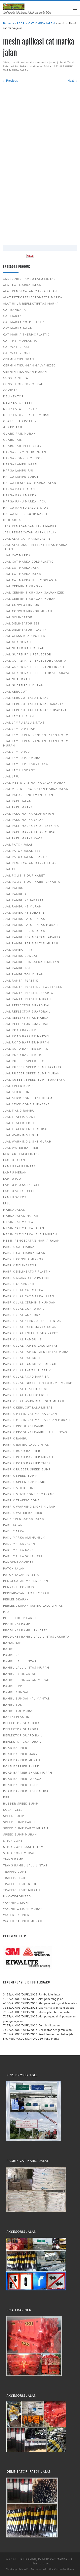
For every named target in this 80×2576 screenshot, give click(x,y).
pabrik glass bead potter (26, 1278)
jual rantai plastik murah (27, 999)
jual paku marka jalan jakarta (31, 826)
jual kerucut (15, 691)
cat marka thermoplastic (26, 334)
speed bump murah (20, 1834)
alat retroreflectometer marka (32, 297)
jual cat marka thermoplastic (30, 580)
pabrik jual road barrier (26, 1376)
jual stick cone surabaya (26, 1104)
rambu (9, 1649)
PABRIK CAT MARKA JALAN (36, 23)
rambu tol (12, 1704)
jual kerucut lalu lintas (26, 698)
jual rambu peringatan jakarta (31, 937)
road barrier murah (21, 1760)
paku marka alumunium (24, 1537)
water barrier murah (22, 1921)
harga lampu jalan (20, 464)
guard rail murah (19, 433)
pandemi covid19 (18, 1562)
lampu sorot (14, 1197)
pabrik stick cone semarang (29, 1494)
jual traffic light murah (26, 1129)
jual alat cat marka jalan (26, 538)
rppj (7, 1797)
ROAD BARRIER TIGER (20, 1785)
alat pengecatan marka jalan (30, 291)
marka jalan (14, 1209)
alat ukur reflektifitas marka (31, 303)
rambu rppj (13, 1686)
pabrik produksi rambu (24, 1426)
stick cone (13, 1840)
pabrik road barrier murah (28, 1457)
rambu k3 (11, 1655)
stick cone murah (19, 1853)
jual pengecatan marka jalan (30, 863)
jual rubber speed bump (25, 1061)
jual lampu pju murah (23, 758)
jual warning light (20, 1135)
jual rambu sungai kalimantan (31, 962)
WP (26, 2569)
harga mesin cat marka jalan (29, 483)
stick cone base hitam (23, 1847)
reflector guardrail (22, 1729)
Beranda (8, 23)
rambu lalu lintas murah (26, 1667)
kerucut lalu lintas (21, 1154)
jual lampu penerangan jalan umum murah (35, 743)
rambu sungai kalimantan (27, 1698)
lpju (7, 1203)
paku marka (13, 1531)
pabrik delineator (19, 1265)
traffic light (15, 1878)
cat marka (12, 316)
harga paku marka (19, 495)
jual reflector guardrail (26, 1011)
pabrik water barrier (22, 1513)
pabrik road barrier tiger (27, 1463)
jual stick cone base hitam (27, 1098)
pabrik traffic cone (21, 1500)
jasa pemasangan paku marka (30, 526)
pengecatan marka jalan (25, 1581)
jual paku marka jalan (23, 820)
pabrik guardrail (19, 1284)
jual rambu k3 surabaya (25, 912)
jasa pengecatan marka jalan (30, 532)
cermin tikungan (18, 359)
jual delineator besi (22, 623)
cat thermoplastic (20, 341)
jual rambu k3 (16, 894)
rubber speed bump (20, 1803)
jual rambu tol (17, 968)
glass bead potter (20, 421)
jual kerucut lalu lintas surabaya (35, 710)
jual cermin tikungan (23, 586)
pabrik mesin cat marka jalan (30, 1414)
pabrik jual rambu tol (23, 1358)
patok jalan (14, 1568)
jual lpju (11, 776)
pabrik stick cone (19, 1488)
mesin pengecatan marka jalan (31, 1240)
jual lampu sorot (19, 770)
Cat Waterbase (16, 347)
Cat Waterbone (17, 353)
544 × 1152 (51, 66)
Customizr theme (64, 2569)
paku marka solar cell (23, 1556)
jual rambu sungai (20, 956)
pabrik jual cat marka (23, 1290)
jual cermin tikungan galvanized (33, 592)
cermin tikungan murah (25, 371)
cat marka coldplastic (24, 322)
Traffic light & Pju (20, 1884)
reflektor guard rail (22, 1735)
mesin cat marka (18, 1222)
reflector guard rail (22, 1723)
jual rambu (13, 888)
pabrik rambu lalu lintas (26, 1444)
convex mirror (16, 378)
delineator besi (17, 402)
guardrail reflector (22, 446)
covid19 (10, 390)
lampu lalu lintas (19, 1166)
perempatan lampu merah (26, 1593)
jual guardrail (17, 679)
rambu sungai (15, 1692)
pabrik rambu (15, 1438)
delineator (13, 396)
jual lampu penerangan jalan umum (35, 735)
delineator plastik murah (27, 415)
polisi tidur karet (19, 1618)
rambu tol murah (19, 1711)
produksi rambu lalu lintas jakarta (36, 1636)
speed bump (13, 1816)
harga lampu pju (18, 470)
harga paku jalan (19, 489)
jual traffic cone (19, 1117)
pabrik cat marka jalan (24, 1253)
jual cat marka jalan (22, 574)
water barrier (16, 1915)
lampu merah (15, 1172)
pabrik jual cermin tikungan (29, 1302)
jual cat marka (16, 555)
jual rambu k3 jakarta (23, 900)
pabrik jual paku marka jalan (30, 1327)
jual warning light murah (27, 1141)
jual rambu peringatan (24, 931)
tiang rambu (14, 1859)
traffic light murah (21, 1890)
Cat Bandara (14, 310)
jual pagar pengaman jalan (28, 795)
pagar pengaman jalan (23, 1519)
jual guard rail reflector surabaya (36, 673)
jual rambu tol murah (23, 974)
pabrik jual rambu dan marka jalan (34, 62)
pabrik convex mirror (23, 1259)
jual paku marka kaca (22, 838)
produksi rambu (18, 1624)
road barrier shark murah (27, 1772)
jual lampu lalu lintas (23, 722)
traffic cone (15, 1871)
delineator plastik (20, 409)
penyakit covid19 (18, 1587)
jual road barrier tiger (25, 1055)
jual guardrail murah (23, 685)
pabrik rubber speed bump (27, 1469)
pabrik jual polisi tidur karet (30, 1333)
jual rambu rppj (17, 949)
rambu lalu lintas (19, 1661)
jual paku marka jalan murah (30, 832)
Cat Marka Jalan (17, 328)
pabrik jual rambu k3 (22, 1339)
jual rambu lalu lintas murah (30, 925)
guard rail (13, 427)
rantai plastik (16, 1717)
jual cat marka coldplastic (28, 561)
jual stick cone (17, 1092)
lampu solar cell (18, 1191)
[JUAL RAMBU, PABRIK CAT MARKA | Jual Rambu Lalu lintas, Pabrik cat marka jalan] (13, 6)
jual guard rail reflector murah (33, 667)
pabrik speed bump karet (25, 1482)
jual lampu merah (19, 729)
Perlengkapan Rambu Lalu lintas (33, 1605)
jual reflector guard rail (27, 1005)
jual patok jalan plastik (25, 857)
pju (6, 1612)
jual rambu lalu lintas (24, 919)
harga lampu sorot (21, 477)
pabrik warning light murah (29, 1506)
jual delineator (17, 617)
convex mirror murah (23, 384)
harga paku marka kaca (24, 501)
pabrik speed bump (20, 1475)
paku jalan (13, 1525)
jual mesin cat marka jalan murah (34, 782)
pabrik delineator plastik (27, 1271)
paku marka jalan (19, 1544)
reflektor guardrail (22, 1741)
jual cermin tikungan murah (29, 599)
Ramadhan (12, 1643)
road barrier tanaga (22, 1779)
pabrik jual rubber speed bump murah (37, 1383)
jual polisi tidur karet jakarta (31, 882)
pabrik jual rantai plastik (27, 1370)
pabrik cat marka (18, 1247)
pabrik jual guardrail (23, 1315)
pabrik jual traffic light (26, 1395)
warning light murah (23, 1909)
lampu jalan (14, 1160)
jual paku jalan (17, 801)
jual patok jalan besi (22, 851)
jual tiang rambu (18, 1110)
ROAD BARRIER (15, 1748)
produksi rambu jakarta (25, 1630)
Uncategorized (17, 1896)
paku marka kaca (18, 1550)
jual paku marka (18, 807)
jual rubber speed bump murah (31, 1073)
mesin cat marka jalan (23, 1228)
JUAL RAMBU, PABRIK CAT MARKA (42, 2559)
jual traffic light (19, 1123)
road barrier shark (21, 1766)
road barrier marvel (22, 1754)
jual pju (10, 869)
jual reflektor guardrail (26, 1024)
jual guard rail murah (23, 648)
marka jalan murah (20, 1216)
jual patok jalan (18, 844)
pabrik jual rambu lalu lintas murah (37, 1352)
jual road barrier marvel (26, 1036)
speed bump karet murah (25, 1828)
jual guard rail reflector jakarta (34, 660)
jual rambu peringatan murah (30, 943)
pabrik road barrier (21, 1451)
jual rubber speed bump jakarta (32, 1067)
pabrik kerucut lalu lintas (28, 1407)
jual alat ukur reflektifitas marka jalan (35, 547)
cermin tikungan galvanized (29, 365)
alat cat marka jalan (22, 285)
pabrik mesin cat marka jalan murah (36, 1420)
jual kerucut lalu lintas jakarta (33, 704)
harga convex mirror (23, 458)
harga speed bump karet (25, 514)
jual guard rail (17, 642)
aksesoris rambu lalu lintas (29, 279)
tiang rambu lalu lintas (25, 1865)
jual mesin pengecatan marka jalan (35, 789)
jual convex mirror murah (27, 611)
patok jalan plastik (21, 1574)
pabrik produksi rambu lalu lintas (35, 1432)
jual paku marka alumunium (28, 813)
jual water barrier (20, 1148)
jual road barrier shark (25, 1048)
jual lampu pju (16, 751)
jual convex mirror (21, 605)
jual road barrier (19, 1030)
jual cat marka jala (21, 568)
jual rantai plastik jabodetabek (32, 987)
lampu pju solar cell (22, 1185)
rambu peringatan (20, 1674)
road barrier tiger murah (27, 1791)
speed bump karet (19, 1822)
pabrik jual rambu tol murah (29, 1364)
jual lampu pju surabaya (25, 764)
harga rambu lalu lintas (25, 507)
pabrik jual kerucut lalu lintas (32, 1321)
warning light (16, 1902)
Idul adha (12, 520)
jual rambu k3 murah (22, 906)
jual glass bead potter (24, 636)
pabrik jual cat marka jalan (28, 1296)
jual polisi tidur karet (24, 875)
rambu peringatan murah (26, 1680)
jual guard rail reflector (27, 654)
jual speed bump (18, 1086)
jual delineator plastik (25, 629)
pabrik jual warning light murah (33, 1401)
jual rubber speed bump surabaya (34, 1079)
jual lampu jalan (18, 716)
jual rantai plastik (20, 980)
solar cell (12, 1810)
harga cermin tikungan (24, 452)
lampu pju (12, 1178)
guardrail (12, 440)
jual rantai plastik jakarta (28, 993)
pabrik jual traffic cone (25, 1389)
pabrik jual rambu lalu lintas (30, 1345)
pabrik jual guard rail (23, 1308)
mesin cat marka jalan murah (30, 1234)
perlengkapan (16, 1599)
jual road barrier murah (26, 1042)
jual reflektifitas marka (25, 1018)
